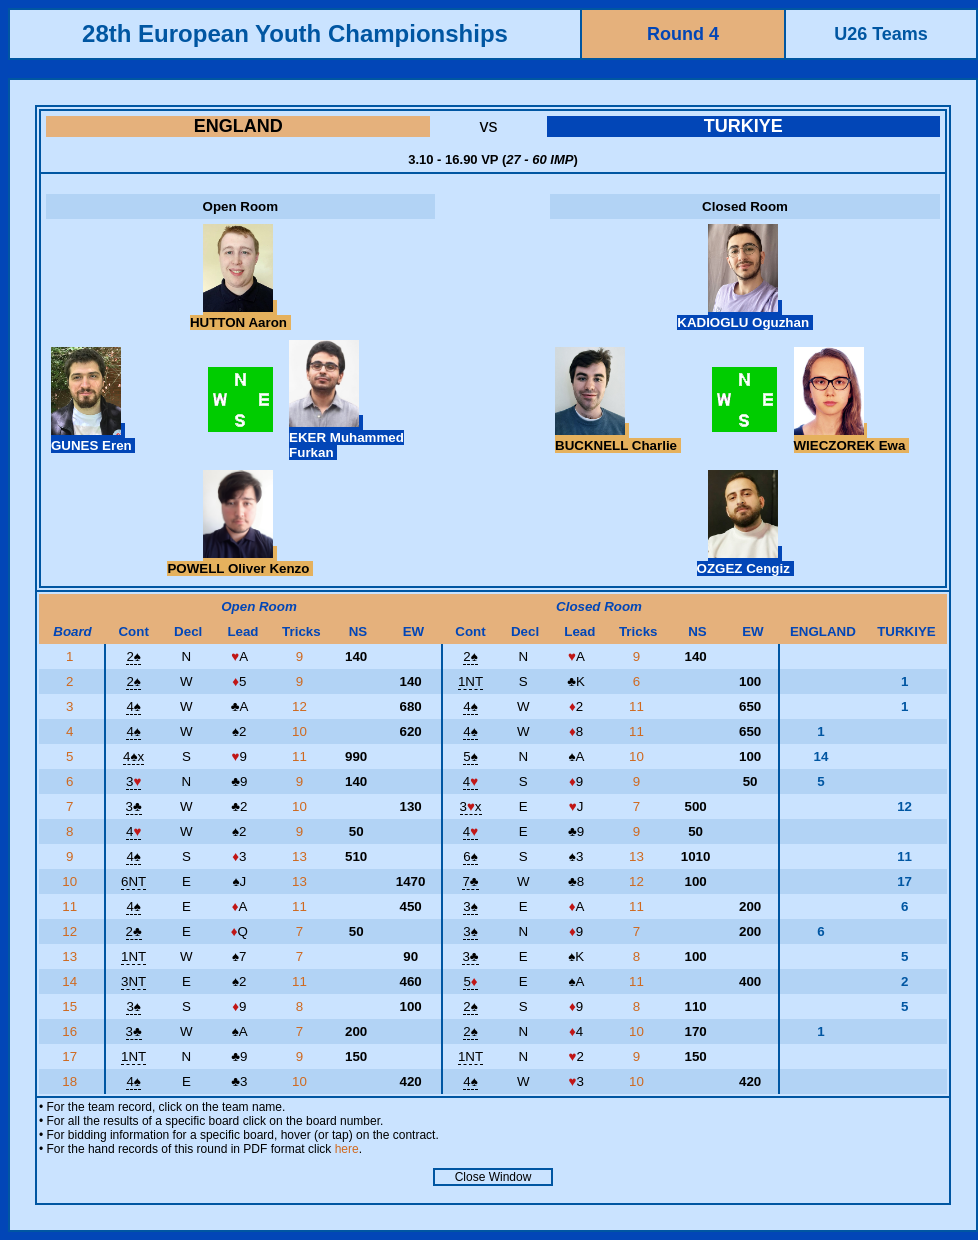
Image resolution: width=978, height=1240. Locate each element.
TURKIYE (743, 126)
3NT (133, 981)
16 (71, 1031)
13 (301, 856)
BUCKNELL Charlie (618, 438)
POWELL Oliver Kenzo (240, 561)
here (347, 1149)
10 (301, 731)
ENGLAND (238, 126)
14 (71, 981)
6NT (133, 881)
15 (71, 1006)
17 (71, 1056)
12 (301, 706)
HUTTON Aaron (240, 315)
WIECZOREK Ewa (852, 438)
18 (71, 1081)
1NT (470, 681)
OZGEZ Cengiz (745, 561)
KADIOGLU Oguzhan (745, 315)
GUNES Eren (93, 438)
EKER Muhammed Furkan (346, 437)
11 (638, 706)
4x (133, 756)
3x (471, 806)
